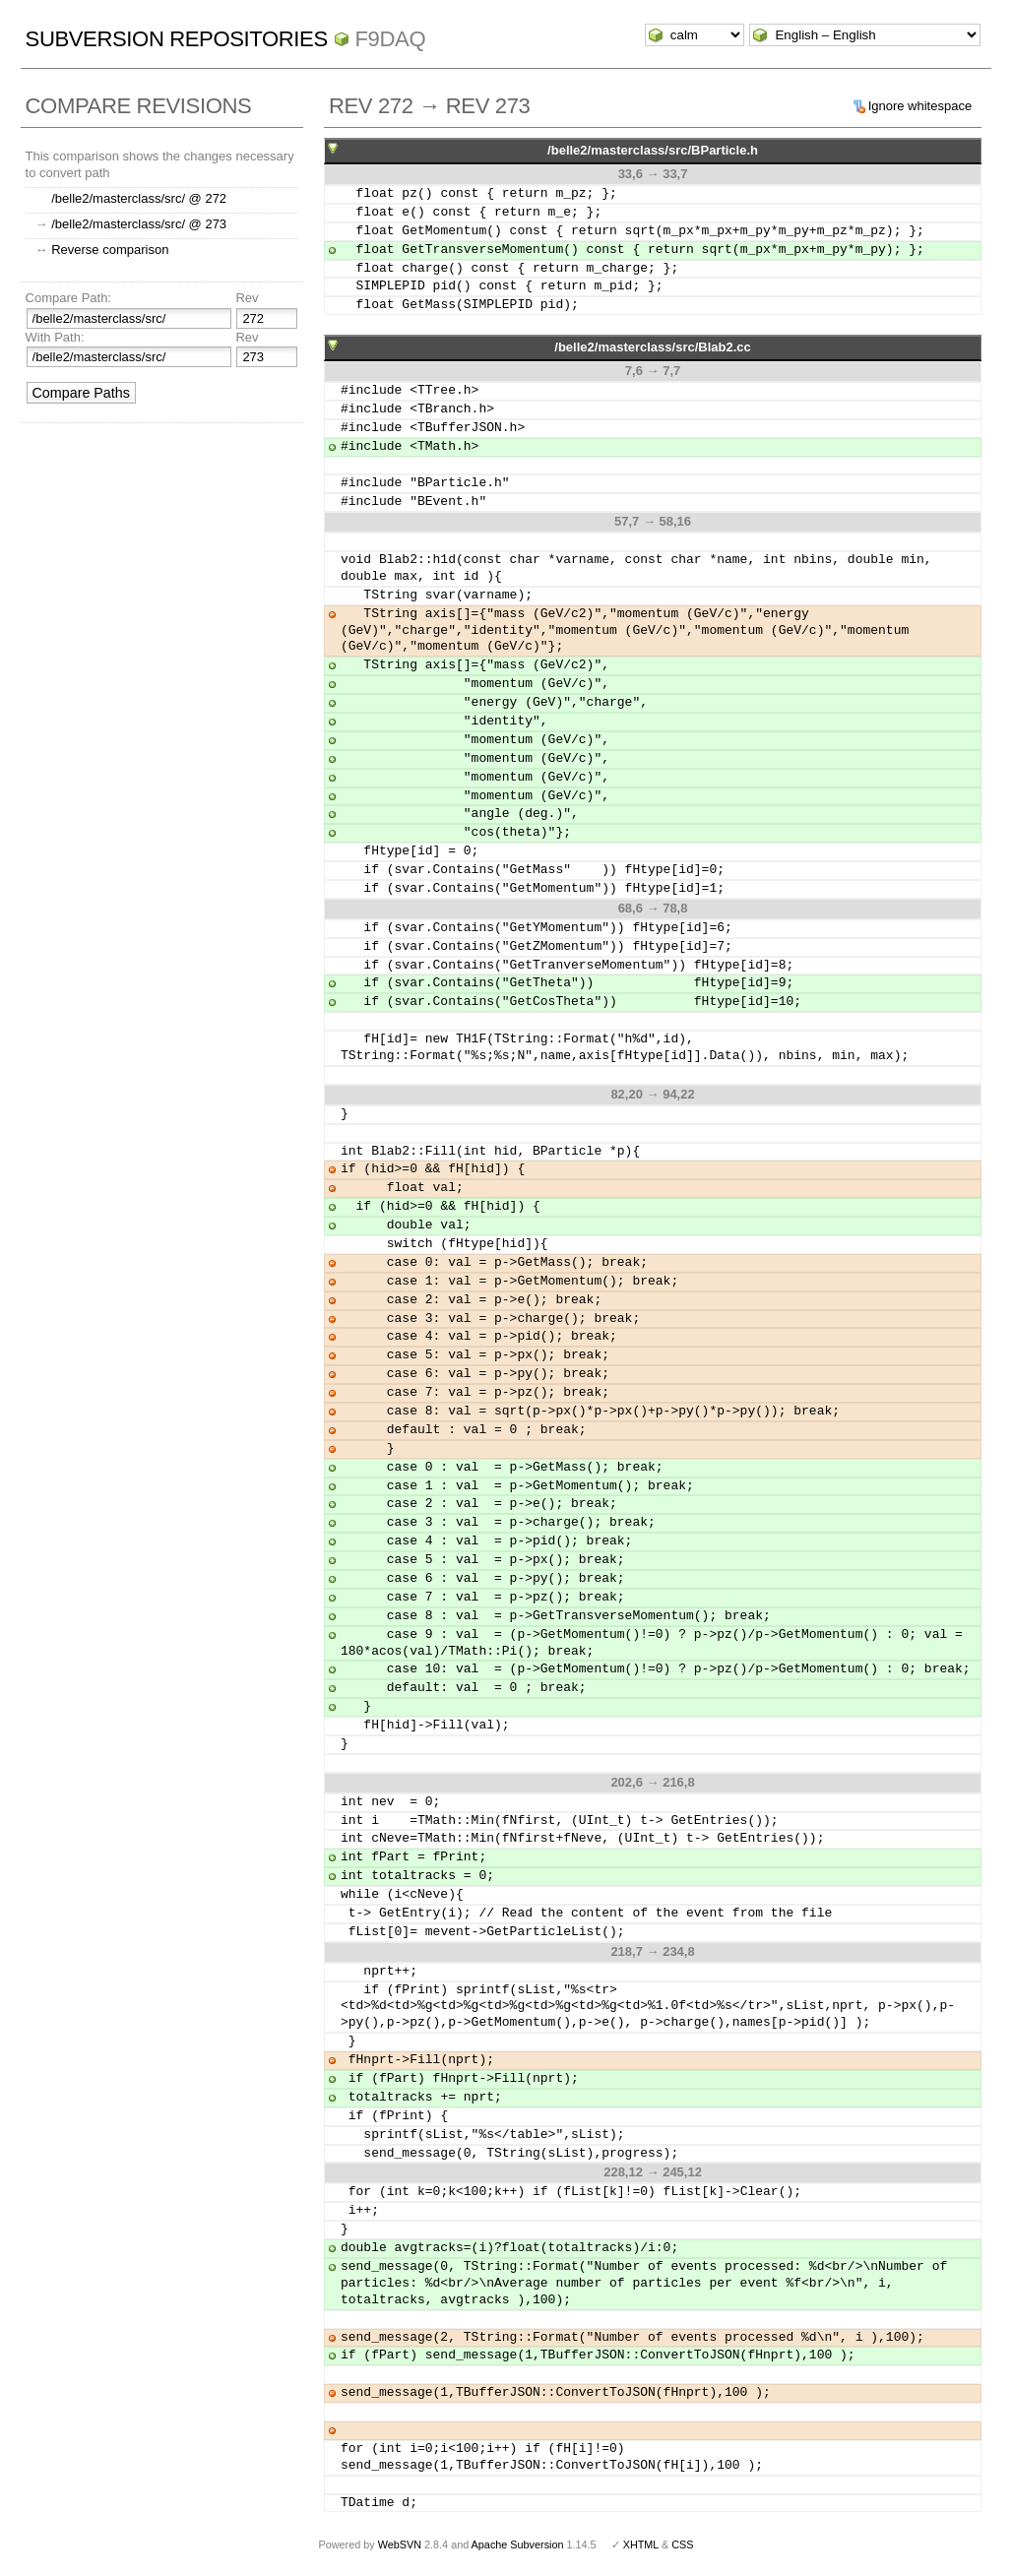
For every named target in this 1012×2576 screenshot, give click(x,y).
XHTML (641, 2544)
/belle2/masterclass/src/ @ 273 (138, 224)
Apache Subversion (518, 2544)
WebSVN (399, 2544)
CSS (682, 2544)
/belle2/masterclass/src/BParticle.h (652, 150)
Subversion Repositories (177, 39)
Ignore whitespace (920, 105)
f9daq (390, 39)
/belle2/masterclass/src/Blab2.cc (652, 347)
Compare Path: (68, 297)
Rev (246, 297)
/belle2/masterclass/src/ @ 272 (138, 198)
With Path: (55, 337)
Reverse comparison (109, 249)
